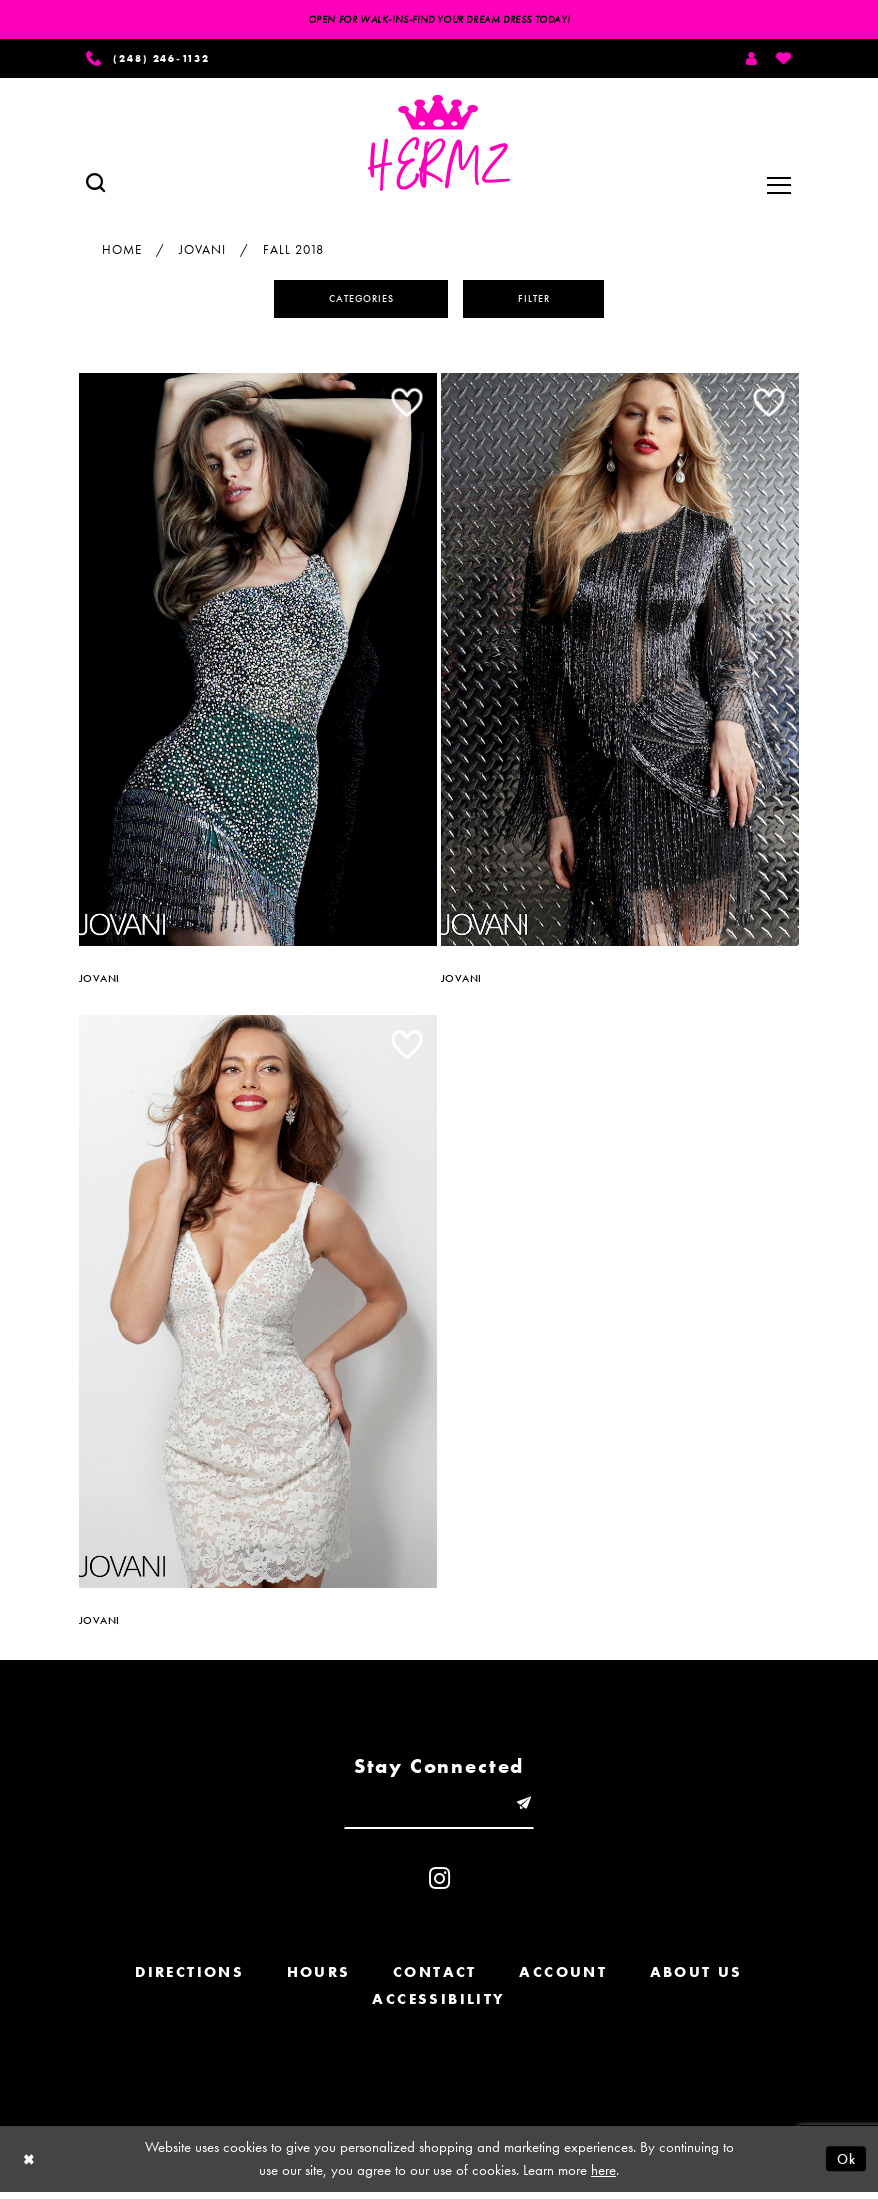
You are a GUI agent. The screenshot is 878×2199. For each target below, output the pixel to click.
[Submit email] (528, 1809)
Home (122, 251)
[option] (258, 668)
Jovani (202, 251)
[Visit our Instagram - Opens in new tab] (439, 1885)
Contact (435, 1979)
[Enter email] (439, 1809)
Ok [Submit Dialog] (845, 2165)
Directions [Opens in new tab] (189, 1979)
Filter (541, 302)
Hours (319, 1979)
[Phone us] (156, 60)
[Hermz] (439, 146)
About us (696, 1979)
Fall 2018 (293, 251)
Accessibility (438, 2006)
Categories (357, 302)
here (603, 2177)
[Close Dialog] (30, 2165)
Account (563, 1979)
